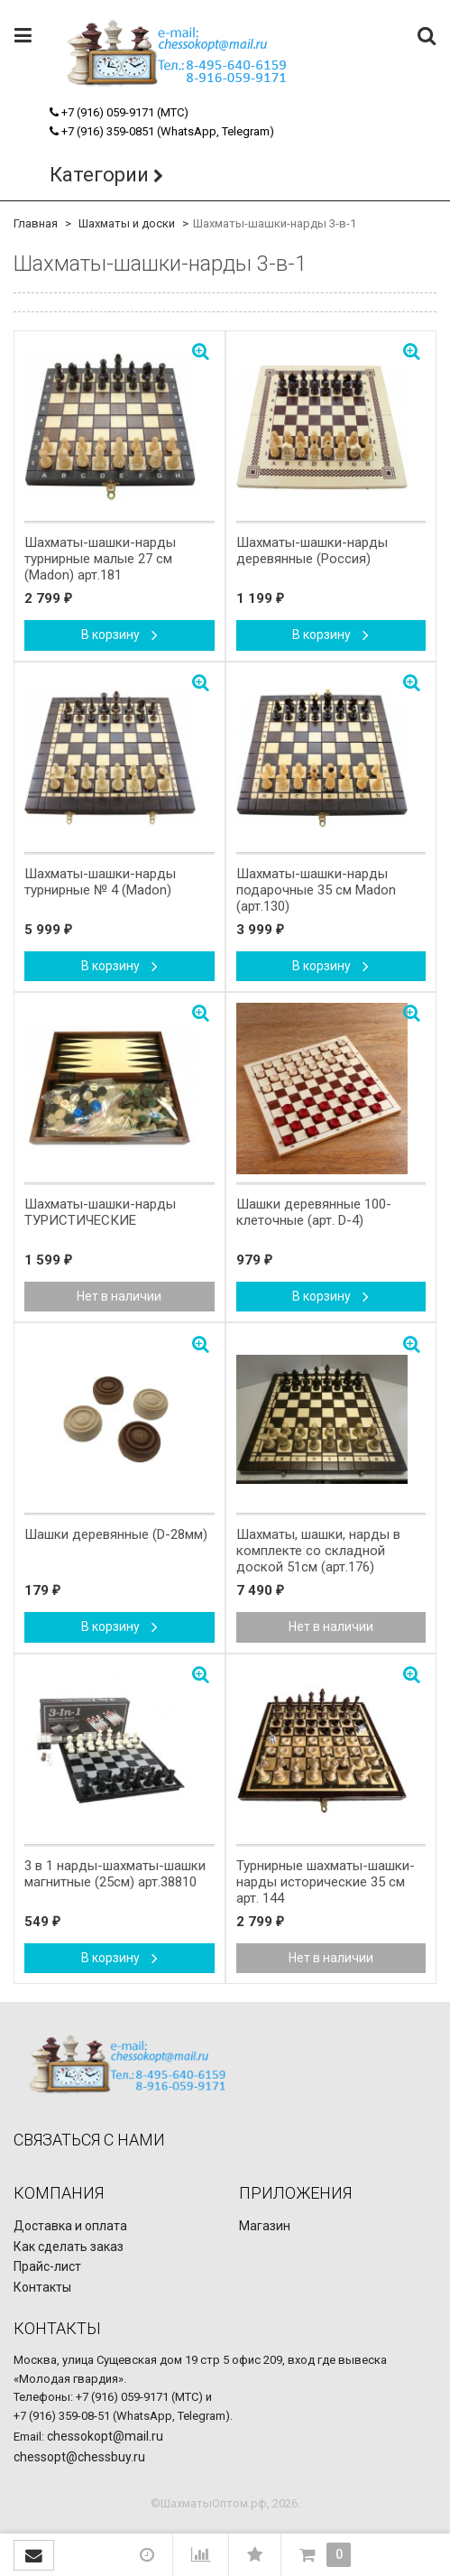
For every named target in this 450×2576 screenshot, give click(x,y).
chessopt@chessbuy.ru (79, 2457)
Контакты (42, 2287)
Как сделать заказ (69, 2246)
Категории (99, 174)
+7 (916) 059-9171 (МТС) (119, 112)
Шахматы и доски (126, 223)
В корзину (119, 634)
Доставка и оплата (70, 2226)
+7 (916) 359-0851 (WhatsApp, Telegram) (162, 131)
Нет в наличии (119, 1296)
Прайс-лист (47, 2266)
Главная (36, 223)
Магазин (264, 2226)
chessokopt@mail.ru (105, 2436)
